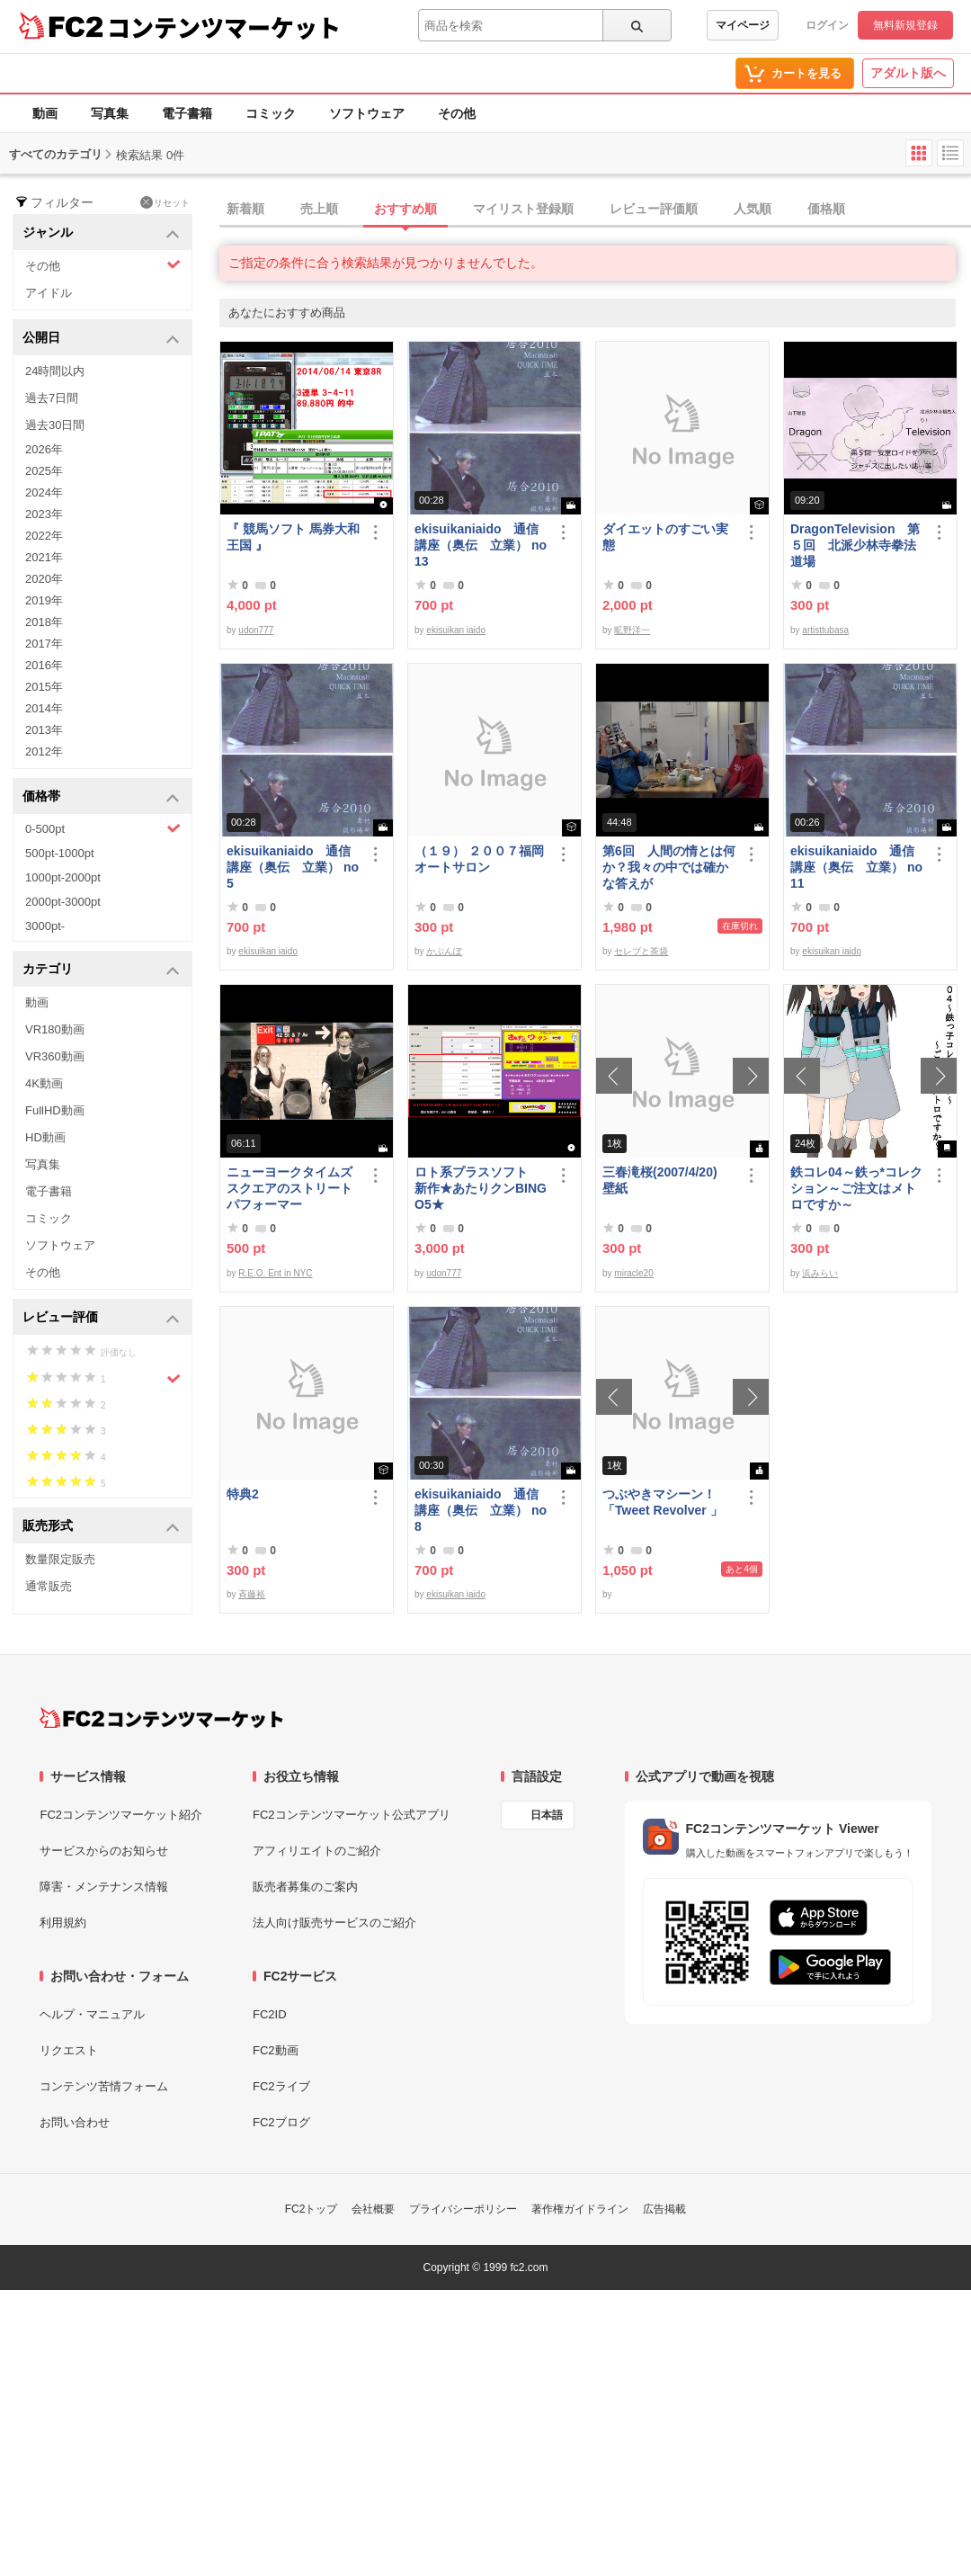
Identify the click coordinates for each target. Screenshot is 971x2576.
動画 (45, 113)
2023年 (44, 514)
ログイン (827, 25)
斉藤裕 (251, 1594)
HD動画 (45, 1137)
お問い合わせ (75, 2122)
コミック (270, 113)
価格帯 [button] (101, 797)
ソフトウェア (367, 113)
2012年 (44, 751)
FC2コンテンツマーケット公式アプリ (351, 1814)
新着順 (245, 208)
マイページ (743, 25)
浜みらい (820, 1273)
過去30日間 (55, 425)
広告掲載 (664, 2209)
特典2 (243, 1494)
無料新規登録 (905, 25)
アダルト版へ (908, 73)
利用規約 (63, 1922)
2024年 (44, 492)
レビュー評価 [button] (101, 1318)
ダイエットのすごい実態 (665, 537)
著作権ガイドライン (579, 2209)
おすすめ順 (405, 208)
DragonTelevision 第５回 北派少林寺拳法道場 (855, 545)
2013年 (44, 730)
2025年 (44, 471)
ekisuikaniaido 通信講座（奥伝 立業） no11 (856, 867)
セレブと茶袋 (641, 951)
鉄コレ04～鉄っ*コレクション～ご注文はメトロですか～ (856, 1188)
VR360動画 (55, 1056)
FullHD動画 (55, 1110)
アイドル (48, 293)
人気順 (752, 208)
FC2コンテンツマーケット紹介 (121, 1814)
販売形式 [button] (101, 1526)
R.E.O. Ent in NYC (275, 1273)
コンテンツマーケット (224, 27)
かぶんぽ (444, 951)
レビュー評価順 (654, 208)
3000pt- (45, 926)
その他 (457, 113)
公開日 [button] (101, 338)
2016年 (44, 665)
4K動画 (44, 1083)
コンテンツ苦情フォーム (104, 2086)
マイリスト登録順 (523, 208)
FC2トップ (311, 2209)
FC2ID (270, 2014)
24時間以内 (55, 371)
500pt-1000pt (59, 853)
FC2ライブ (281, 2086)
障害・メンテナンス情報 (104, 1886)
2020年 (44, 579)
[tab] (595, 210)
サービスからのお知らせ (104, 1850)
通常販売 (48, 1586)
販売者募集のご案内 (305, 1886)
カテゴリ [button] (101, 970)
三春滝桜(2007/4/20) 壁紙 (666, 1180)
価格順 (826, 208)
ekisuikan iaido (456, 630)
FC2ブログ (281, 2122)
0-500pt (103, 828)
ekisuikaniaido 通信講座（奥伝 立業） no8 (480, 1510)
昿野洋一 (632, 630)
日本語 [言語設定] (546, 1815)
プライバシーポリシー (463, 2209)
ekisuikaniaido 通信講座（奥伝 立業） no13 (480, 545)
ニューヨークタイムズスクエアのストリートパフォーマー (289, 1188)
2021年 (44, 557)
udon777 (255, 630)
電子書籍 (187, 113)
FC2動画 (275, 2050)
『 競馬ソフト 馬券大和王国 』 (293, 537)
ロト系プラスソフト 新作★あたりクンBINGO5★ (480, 1188)
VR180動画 (55, 1029)
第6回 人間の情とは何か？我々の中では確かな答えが (668, 867)
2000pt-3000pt (63, 901)
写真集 (110, 113)
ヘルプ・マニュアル (92, 2014)
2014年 (44, 708)
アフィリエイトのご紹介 (317, 1850)
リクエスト (69, 2050)
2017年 (44, 643)
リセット (165, 202)
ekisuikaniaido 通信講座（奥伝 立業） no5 (293, 867)
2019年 (44, 600)
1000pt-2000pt (63, 877)
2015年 (44, 686)
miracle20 (633, 1273)
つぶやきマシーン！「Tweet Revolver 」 (662, 1502)
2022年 (44, 535)
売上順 (319, 208)
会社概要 (373, 2209)
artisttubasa (825, 630)
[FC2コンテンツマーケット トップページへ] (161, 1718)
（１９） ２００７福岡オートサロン (479, 859)
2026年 (44, 449)
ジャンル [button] (101, 233)
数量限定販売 (60, 1559)
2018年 (44, 622)
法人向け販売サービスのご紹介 (334, 1922)
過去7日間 (51, 398)
